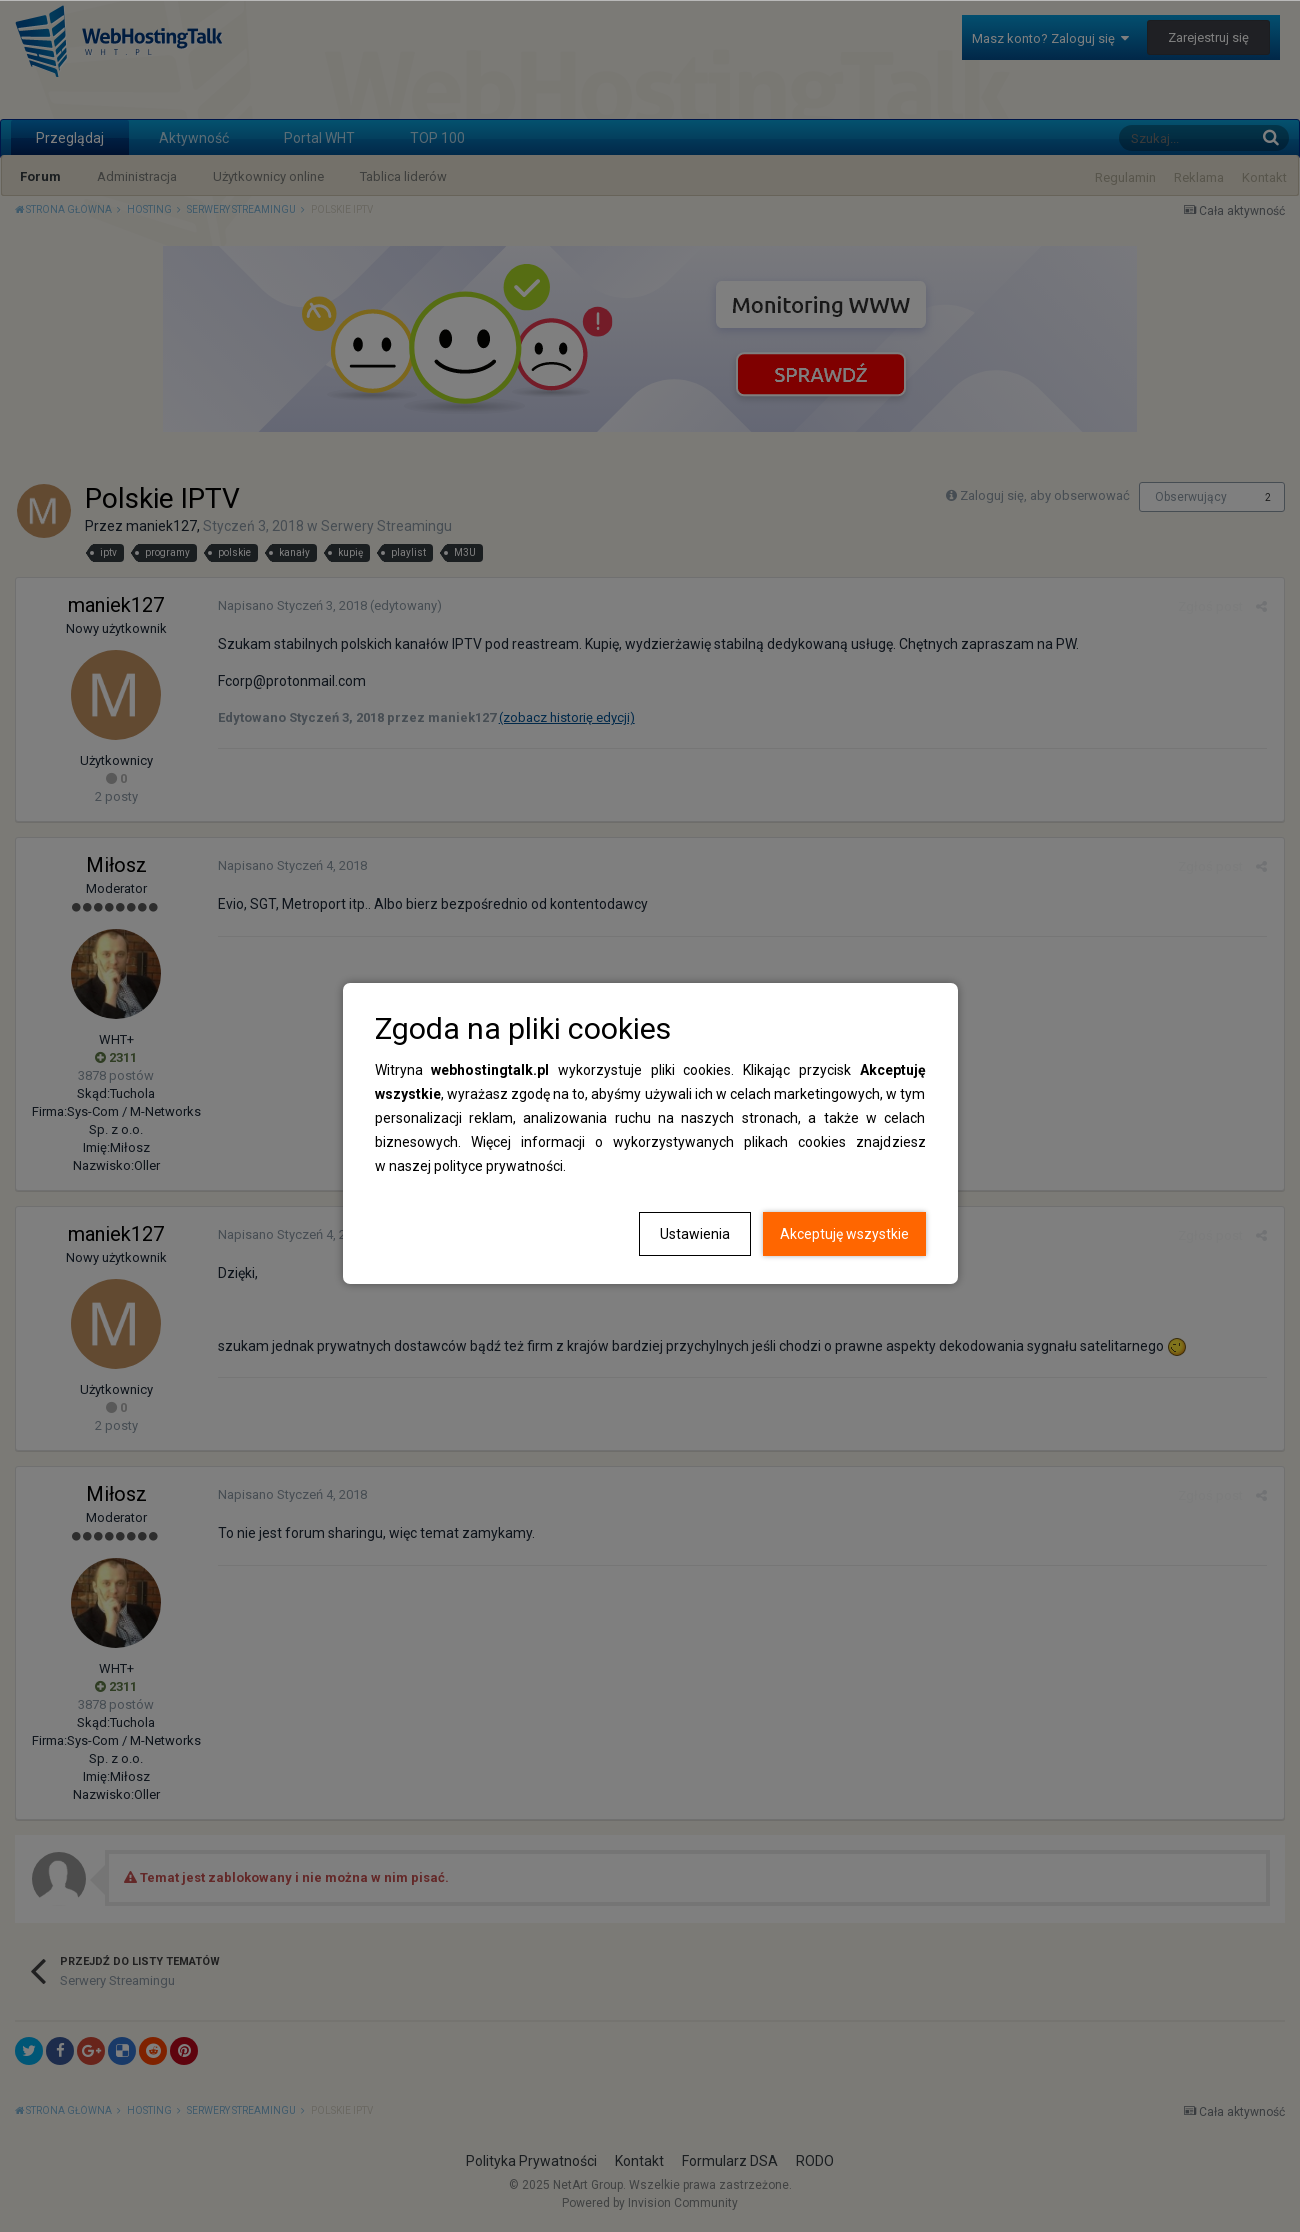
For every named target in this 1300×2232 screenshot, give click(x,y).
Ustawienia (695, 1234)
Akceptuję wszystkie (844, 1234)
